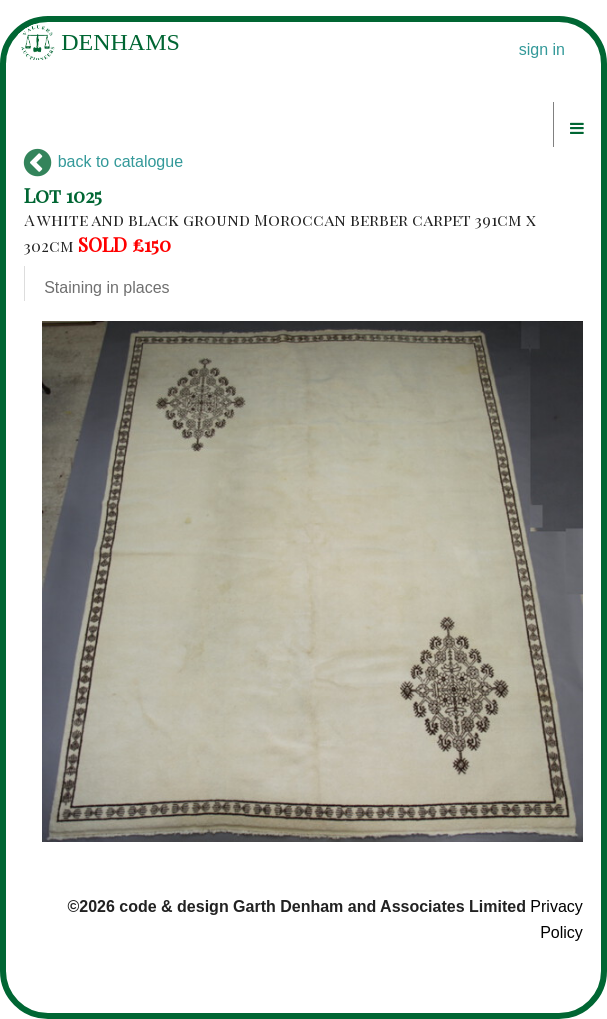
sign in (542, 49)
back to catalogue (103, 161)
